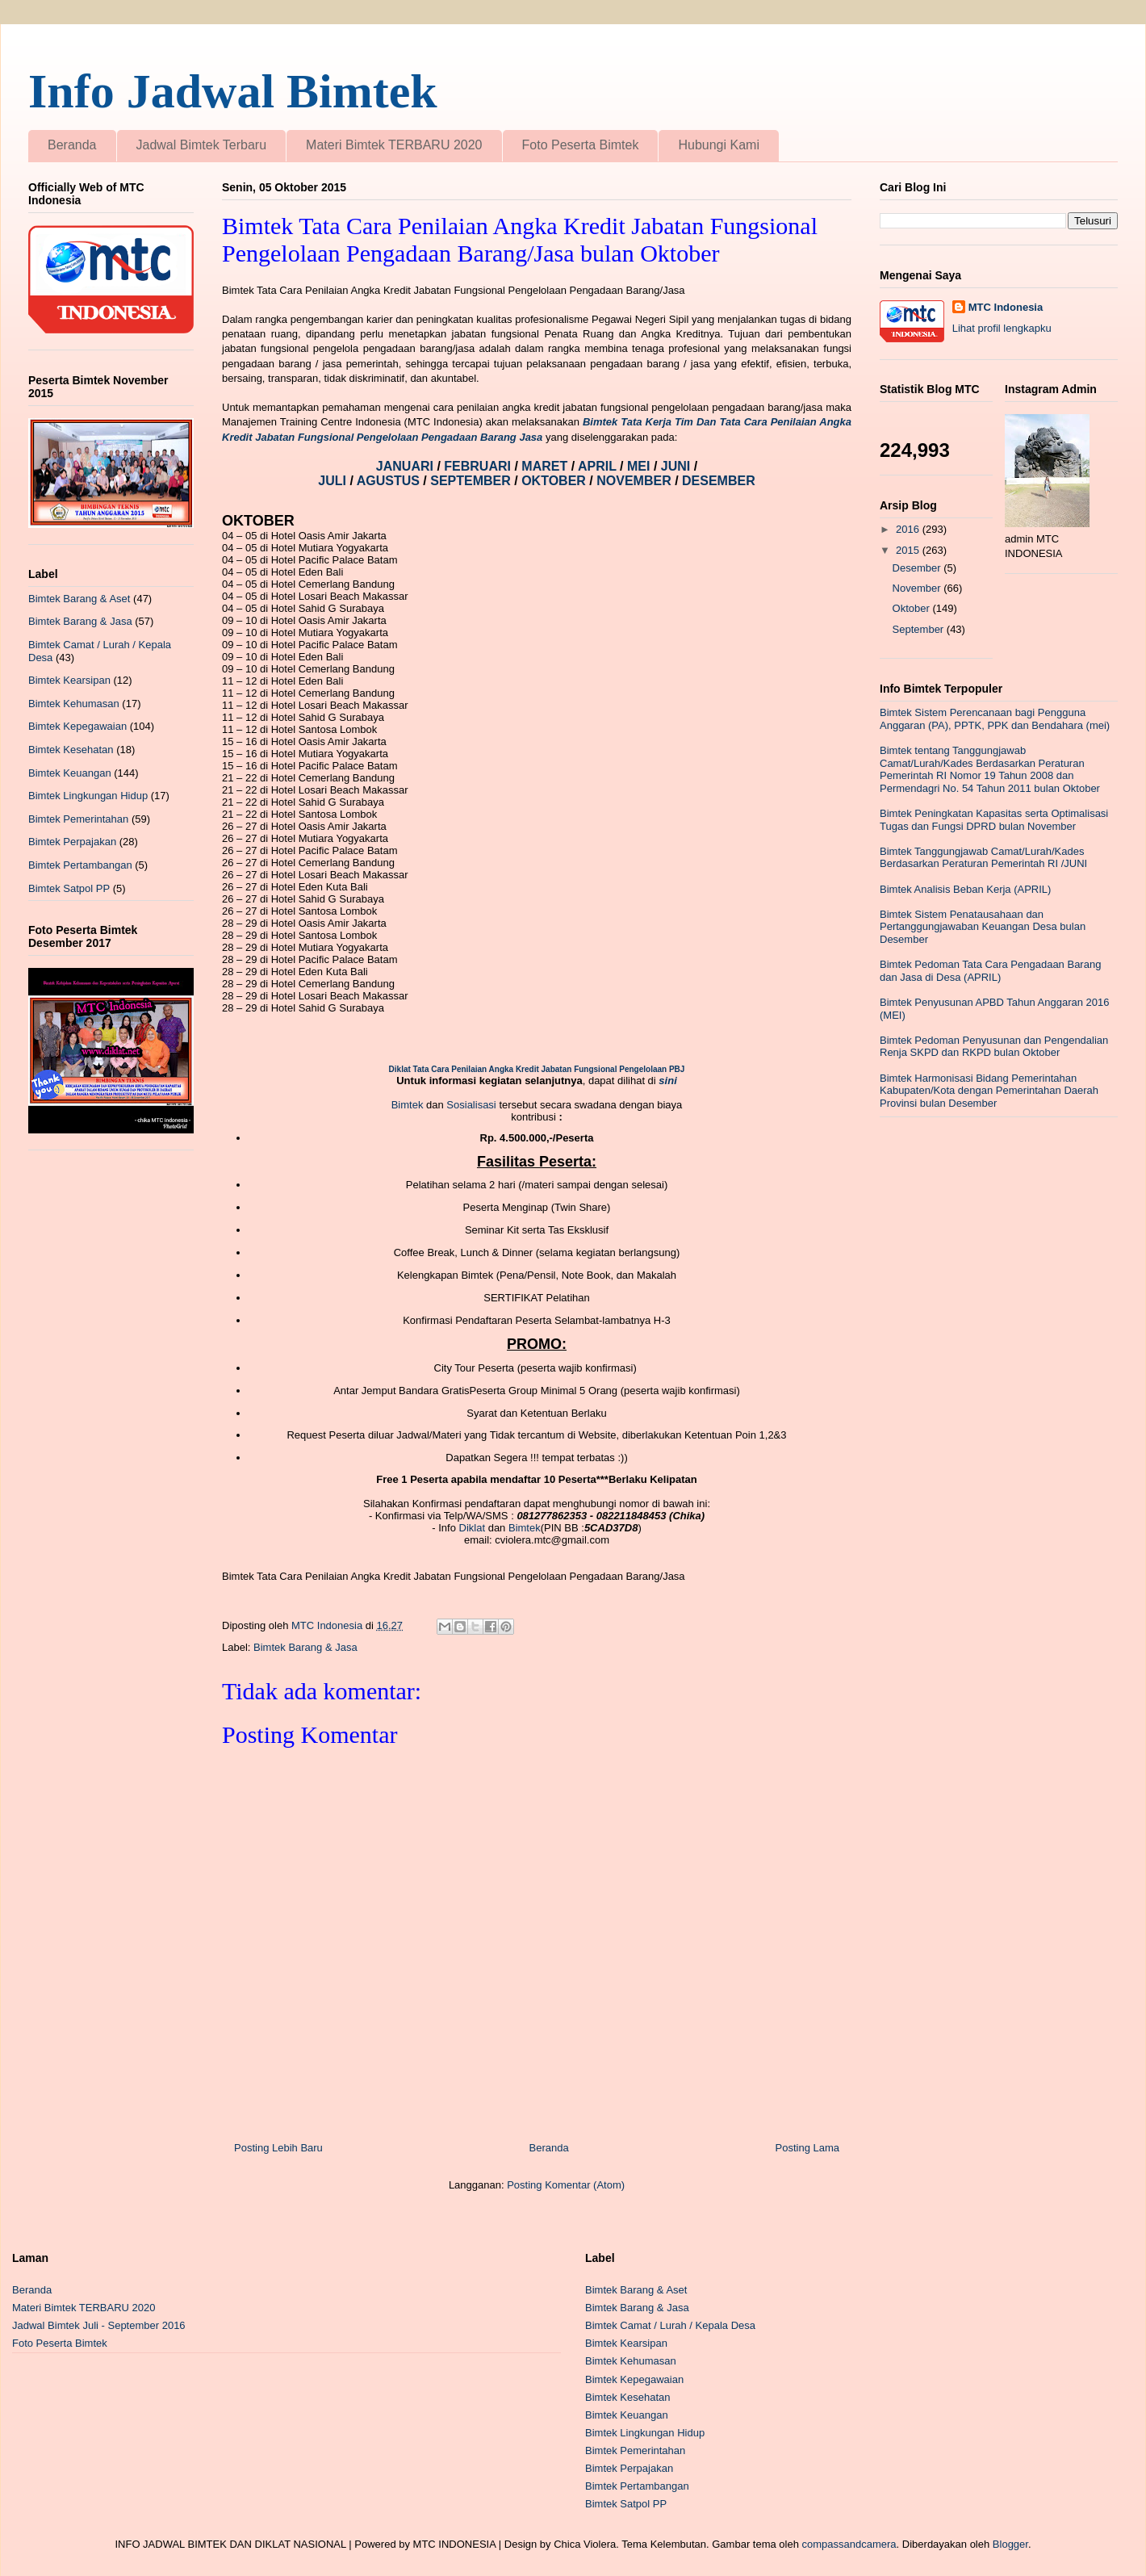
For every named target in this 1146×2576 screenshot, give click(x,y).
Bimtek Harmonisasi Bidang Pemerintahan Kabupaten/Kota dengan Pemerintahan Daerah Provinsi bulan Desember (989, 1090)
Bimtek (407, 1105)
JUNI (677, 466)
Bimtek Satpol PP (69, 888)
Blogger (1010, 2544)
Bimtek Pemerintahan (78, 819)
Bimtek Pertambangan (80, 865)
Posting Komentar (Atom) (566, 2185)
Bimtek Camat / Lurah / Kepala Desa (670, 2325)
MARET (546, 466)
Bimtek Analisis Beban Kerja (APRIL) (965, 889)
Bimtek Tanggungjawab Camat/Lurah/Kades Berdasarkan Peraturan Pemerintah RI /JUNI (983, 857)
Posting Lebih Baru (278, 2148)
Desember (918, 568)
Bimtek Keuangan (69, 773)
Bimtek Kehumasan (73, 703)
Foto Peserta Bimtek (580, 145)
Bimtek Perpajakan (72, 842)
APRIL (599, 466)
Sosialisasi (472, 1105)
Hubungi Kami (718, 145)
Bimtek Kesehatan (71, 749)
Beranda (72, 145)
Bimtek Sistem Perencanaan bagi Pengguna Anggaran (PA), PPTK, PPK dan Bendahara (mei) (995, 718)
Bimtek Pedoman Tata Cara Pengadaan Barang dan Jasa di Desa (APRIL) (990, 970)
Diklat (472, 1528)
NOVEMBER (633, 481)
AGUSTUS (390, 481)
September (920, 629)
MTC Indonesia (1005, 307)
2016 (909, 529)
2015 (909, 550)
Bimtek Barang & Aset (79, 599)
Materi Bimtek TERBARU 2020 (394, 145)
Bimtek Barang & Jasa (305, 1647)
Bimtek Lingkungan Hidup (88, 796)
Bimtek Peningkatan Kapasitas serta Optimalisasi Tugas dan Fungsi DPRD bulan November (994, 819)
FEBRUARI (479, 466)
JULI (333, 481)
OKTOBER (553, 481)
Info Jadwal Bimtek (232, 91)
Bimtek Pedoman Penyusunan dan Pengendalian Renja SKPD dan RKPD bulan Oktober (994, 1046)
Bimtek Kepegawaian (77, 726)
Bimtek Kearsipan (69, 680)
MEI (640, 466)
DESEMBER (718, 481)
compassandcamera (849, 2544)
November (918, 588)
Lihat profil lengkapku (1002, 328)
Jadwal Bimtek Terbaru (201, 145)
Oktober (913, 608)
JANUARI (406, 466)
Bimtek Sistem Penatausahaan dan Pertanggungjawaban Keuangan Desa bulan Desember (982, 926)
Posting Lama (808, 2148)
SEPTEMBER (472, 481)
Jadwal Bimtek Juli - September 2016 (99, 2325)
